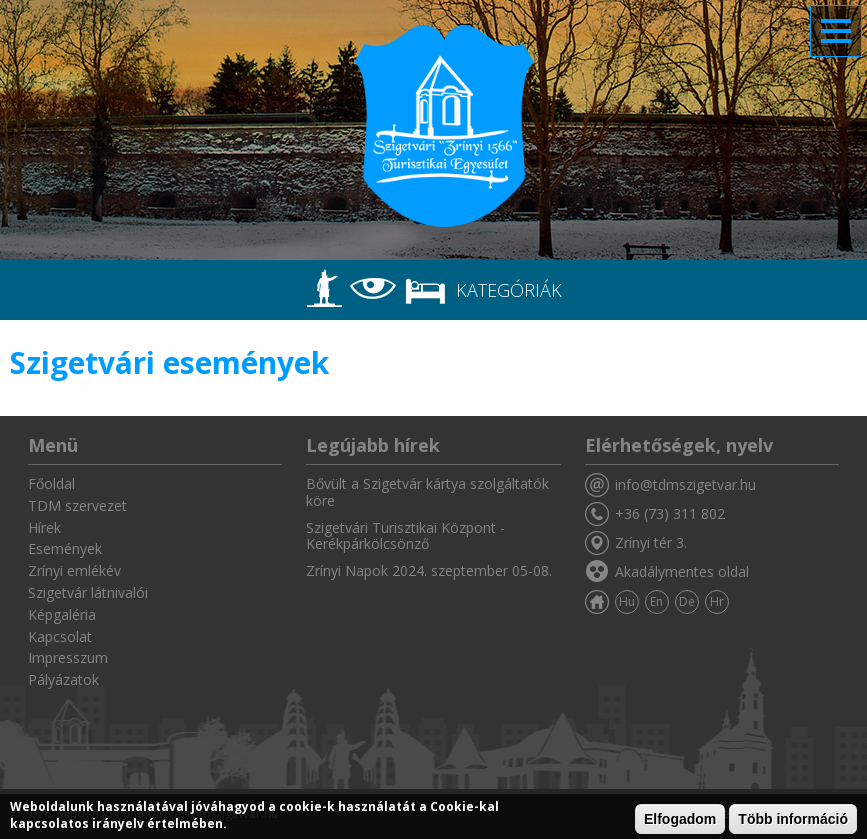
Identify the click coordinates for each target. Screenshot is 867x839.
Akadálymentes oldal (682, 571)
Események (65, 548)
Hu (627, 601)
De (687, 601)
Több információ (793, 819)
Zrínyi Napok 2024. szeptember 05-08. (429, 570)
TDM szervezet (77, 505)
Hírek (44, 527)
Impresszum (68, 657)
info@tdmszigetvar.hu (685, 484)
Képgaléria (62, 614)
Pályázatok (63, 679)
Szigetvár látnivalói (88, 592)
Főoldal (51, 483)
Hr (717, 601)
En (656, 601)
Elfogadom (680, 819)
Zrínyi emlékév (74, 570)
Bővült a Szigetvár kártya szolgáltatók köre (427, 492)
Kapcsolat (60, 636)
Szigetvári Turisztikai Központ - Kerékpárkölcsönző (405, 536)
